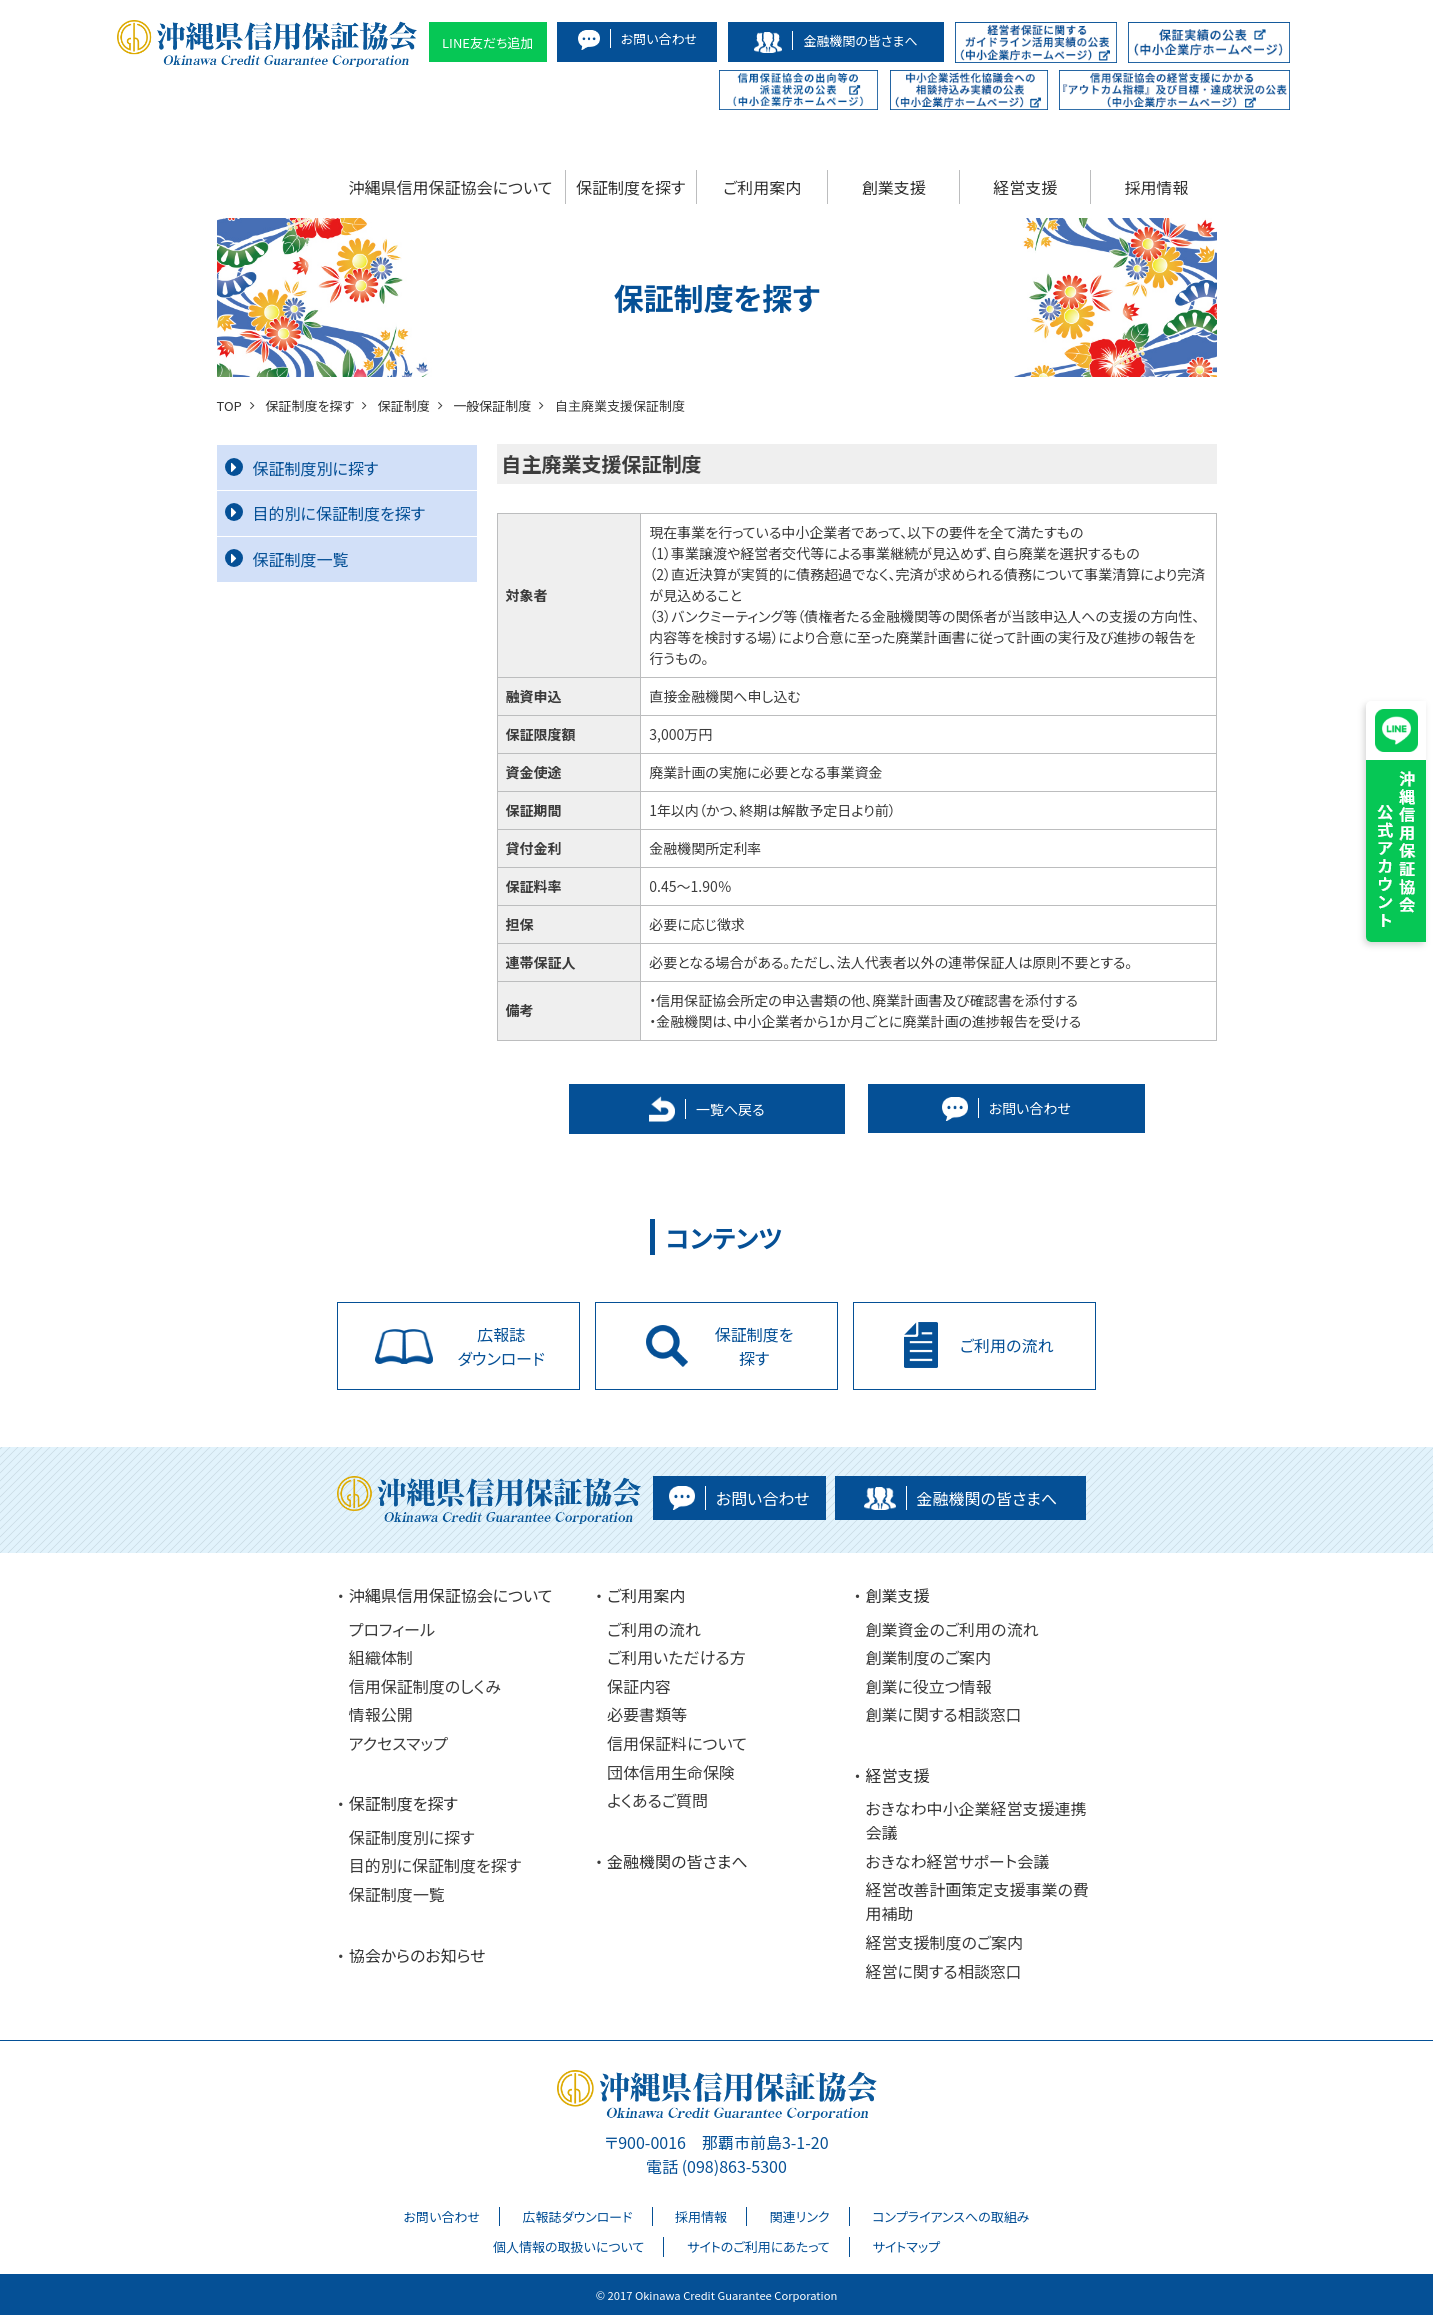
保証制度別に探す (302, 468)
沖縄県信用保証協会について (451, 187)
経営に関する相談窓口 (943, 1972)
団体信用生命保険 (671, 1773)
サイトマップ (906, 2247)
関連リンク (800, 2217)
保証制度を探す (630, 187)
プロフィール (392, 1630)
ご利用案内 (762, 187)
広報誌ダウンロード (578, 2217)
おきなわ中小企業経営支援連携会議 (975, 1821)
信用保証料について (677, 1744)
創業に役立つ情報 (928, 1687)
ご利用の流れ (654, 1630)
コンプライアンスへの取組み (950, 2217)
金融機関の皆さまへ (677, 1862)
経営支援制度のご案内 (944, 1943)
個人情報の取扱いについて (568, 2247)
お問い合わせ (442, 2217)
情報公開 (381, 1715)
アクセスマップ (398, 1744)
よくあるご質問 (657, 1801)
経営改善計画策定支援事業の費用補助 (976, 1903)
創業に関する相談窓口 (943, 1715)
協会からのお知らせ (417, 1956)
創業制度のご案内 (928, 1658)
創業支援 (894, 187)
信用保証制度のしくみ (425, 1687)
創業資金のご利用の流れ (951, 1630)
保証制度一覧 (287, 559)
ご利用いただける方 (676, 1658)
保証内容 (639, 1687)
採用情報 (1157, 187)
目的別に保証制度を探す (325, 513)
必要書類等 (647, 1715)
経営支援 (1025, 187)
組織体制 (381, 1658)
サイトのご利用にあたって (758, 2247)
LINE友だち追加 (488, 42)
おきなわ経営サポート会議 (957, 1862)
